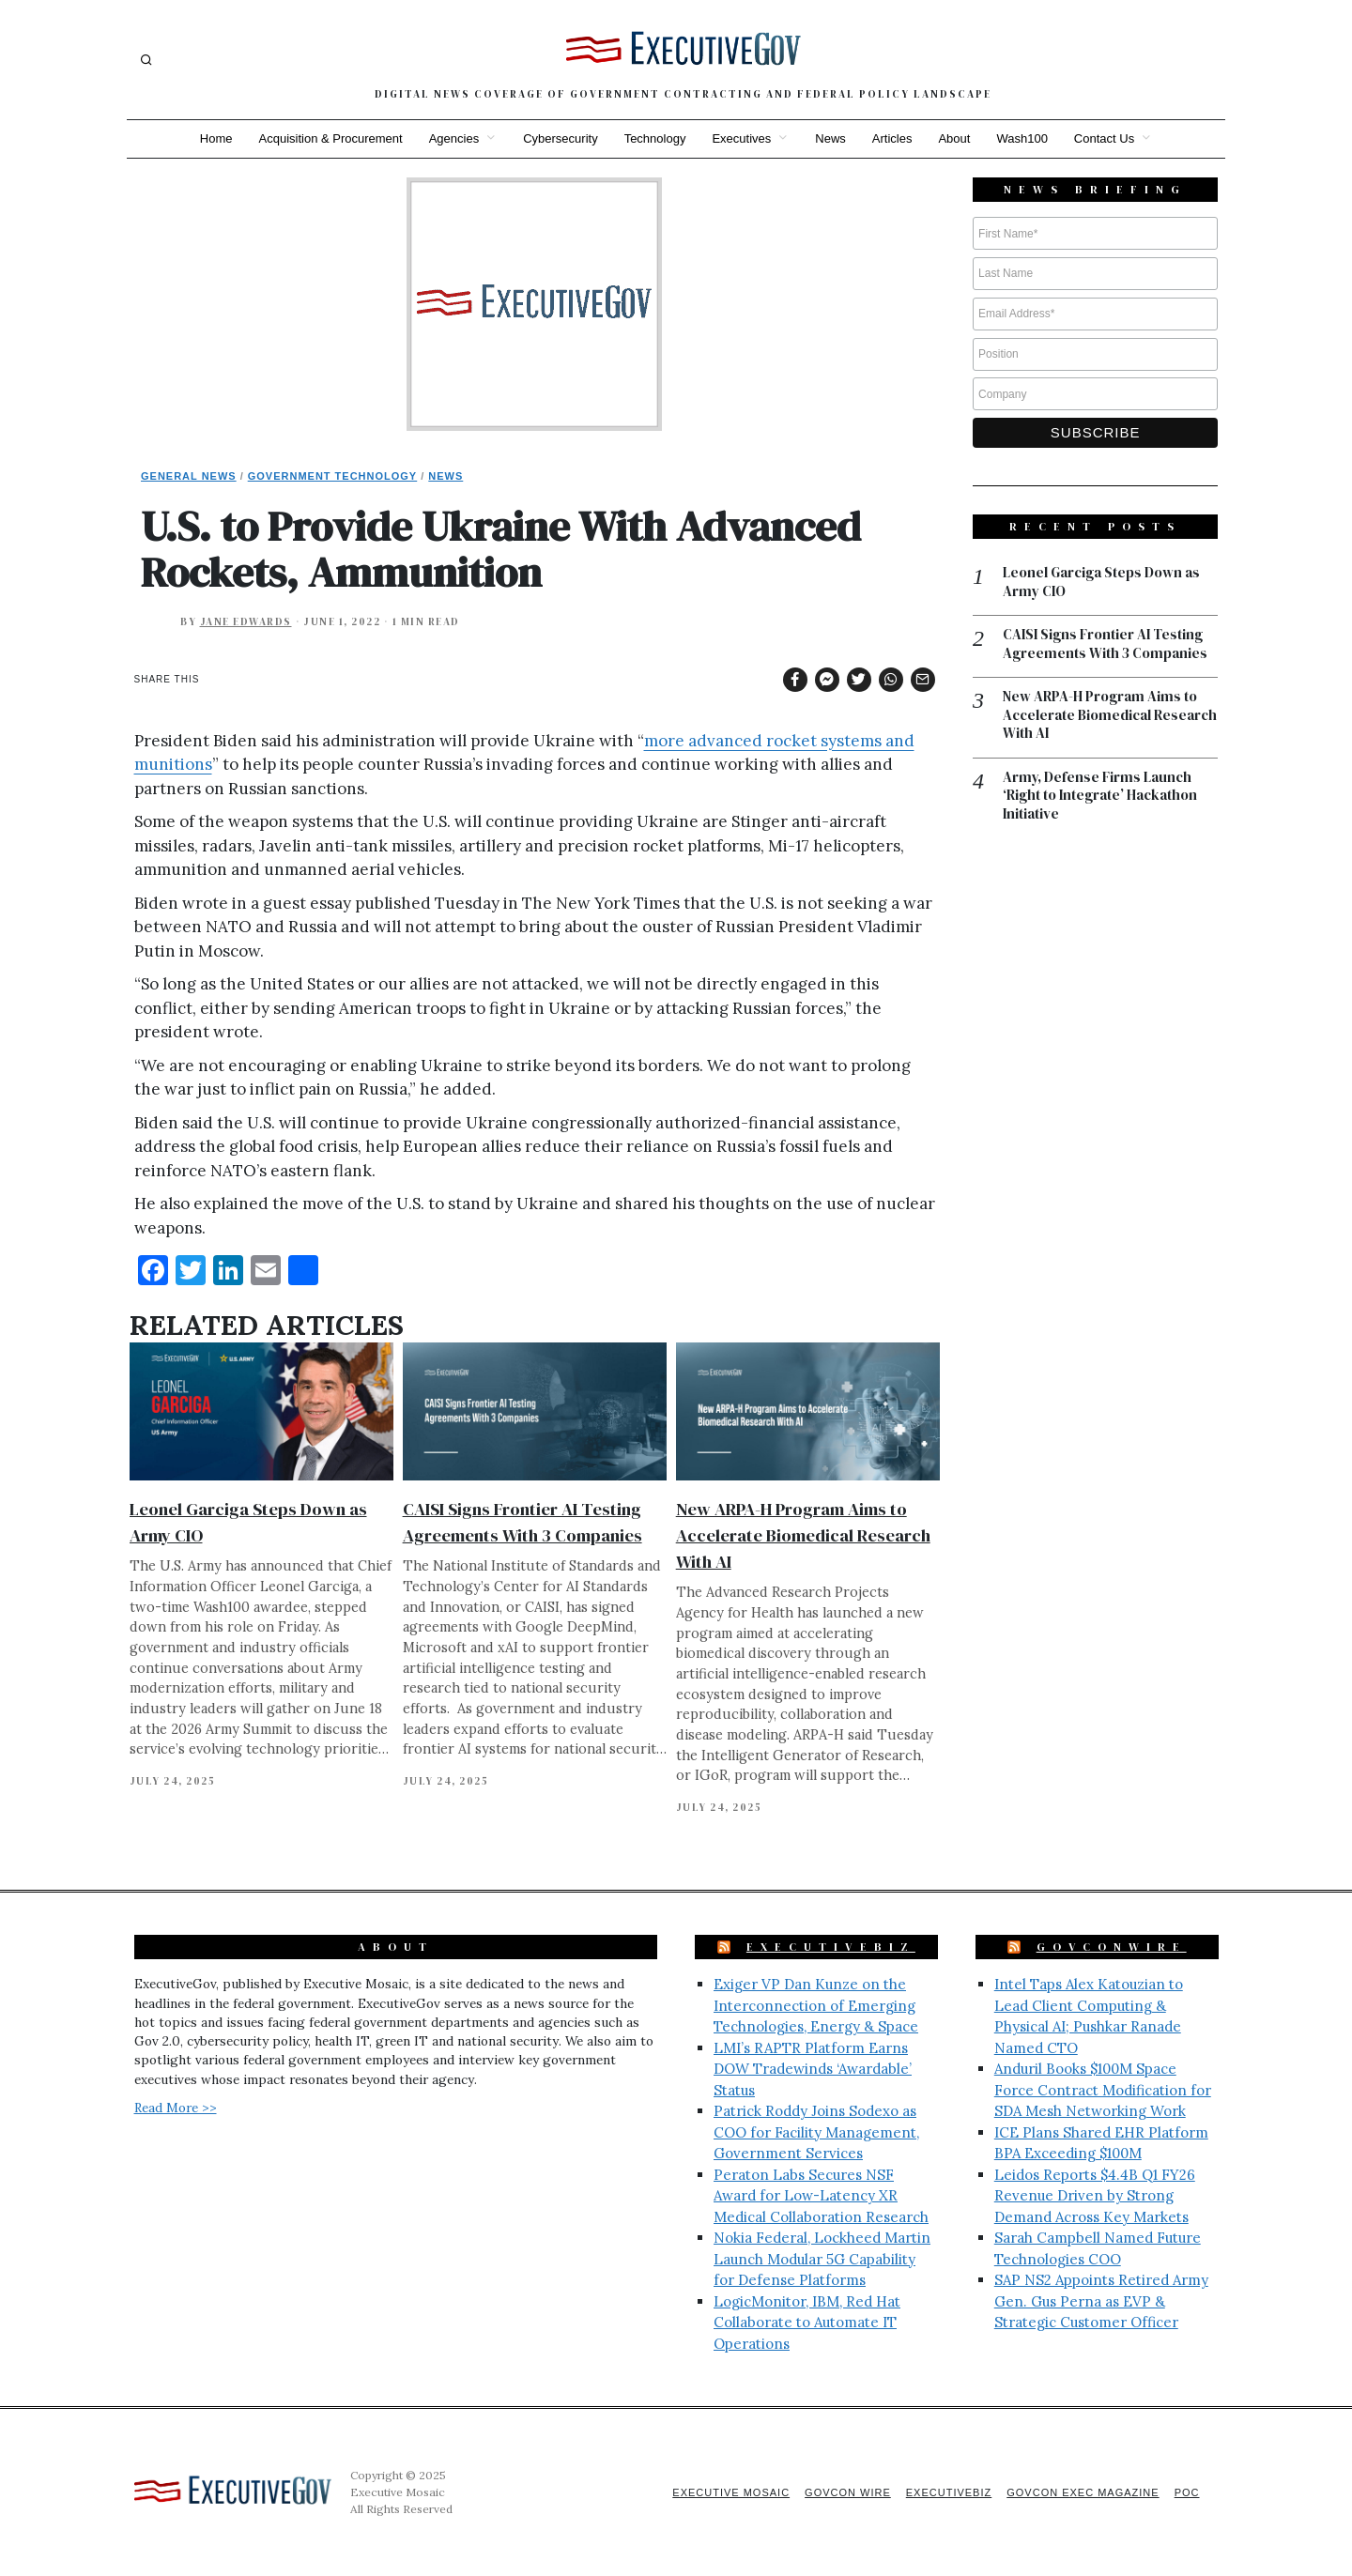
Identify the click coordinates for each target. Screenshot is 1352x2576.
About (954, 138)
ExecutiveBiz (830, 1947)
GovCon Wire (848, 2492)
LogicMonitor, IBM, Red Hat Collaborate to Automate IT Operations (807, 2322)
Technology (655, 138)
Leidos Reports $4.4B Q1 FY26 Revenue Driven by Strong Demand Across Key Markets (1094, 2196)
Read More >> (175, 2107)
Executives (741, 138)
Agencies (454, 138)
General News (189, 476)
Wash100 (1021, 138)
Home (216, 138)
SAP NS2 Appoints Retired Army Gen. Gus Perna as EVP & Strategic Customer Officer (1101, 2301)
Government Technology (333, 476)
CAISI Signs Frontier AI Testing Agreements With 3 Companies (1105, 643)
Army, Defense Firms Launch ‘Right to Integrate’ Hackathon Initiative (1100, 795)
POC (1187, 2492)
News (830, 138)
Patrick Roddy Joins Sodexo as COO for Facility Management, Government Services (816, 2132)
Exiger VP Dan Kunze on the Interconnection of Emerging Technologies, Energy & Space (816, 2005)
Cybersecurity (560, 138)
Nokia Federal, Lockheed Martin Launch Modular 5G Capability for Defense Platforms (822, 2259)
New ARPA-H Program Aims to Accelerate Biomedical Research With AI (803, 1535)
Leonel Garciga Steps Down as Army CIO (1101, 581)
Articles (892, 138)
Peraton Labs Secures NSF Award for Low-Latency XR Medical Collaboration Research (821, 2196)
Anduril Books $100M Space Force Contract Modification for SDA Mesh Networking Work (1102, 2090)
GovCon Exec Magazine (1082, 2492)
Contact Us (1104, 138)
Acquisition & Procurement (331, 138)
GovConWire (1112, 1947)
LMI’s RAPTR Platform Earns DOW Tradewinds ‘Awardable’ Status (813, 2069)
